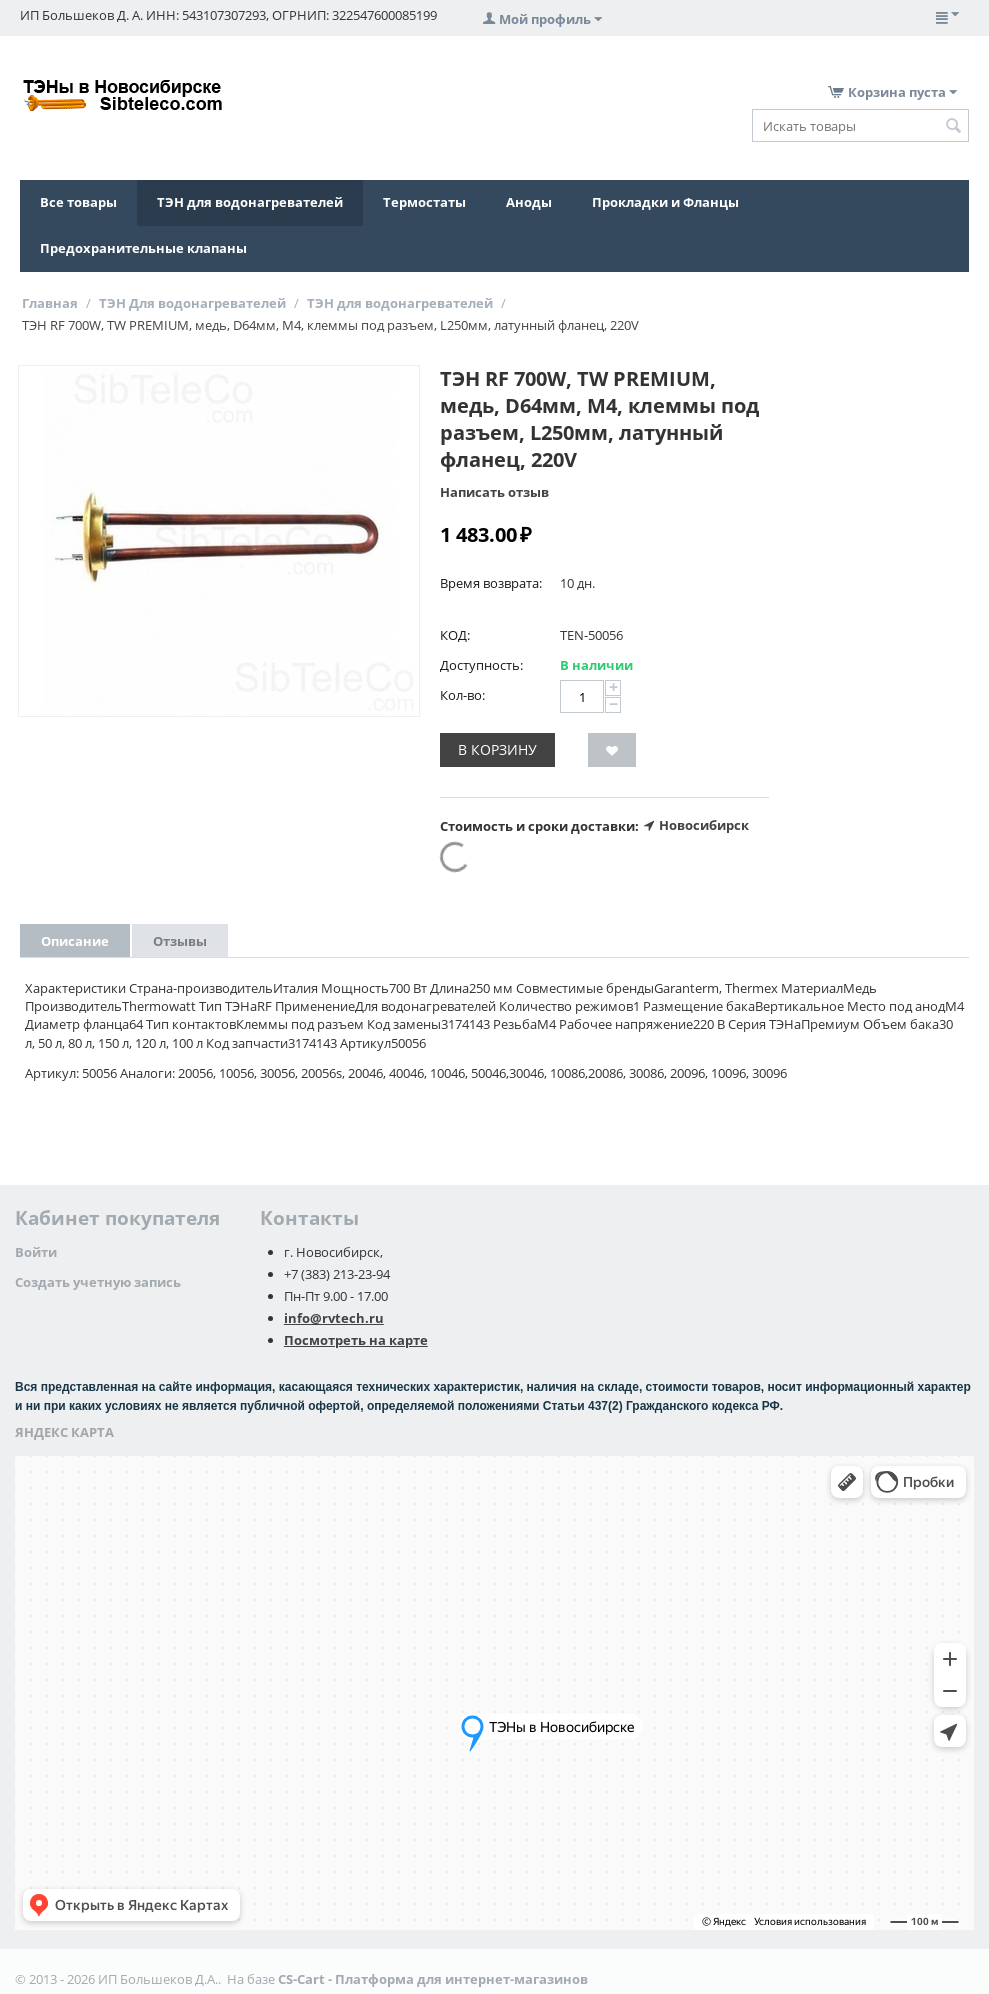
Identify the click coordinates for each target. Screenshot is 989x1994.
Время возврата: (491, 583)
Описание (75, 941)
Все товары (78, 202)
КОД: (455, 635)
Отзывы (180, 941)
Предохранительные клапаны (143, 248)
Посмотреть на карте (356, 1340)
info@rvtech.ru (334, 1318)
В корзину (497, 749)
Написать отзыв (494, 492)
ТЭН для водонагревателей (250, 202)
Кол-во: (462, 695)
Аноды (529, 202)
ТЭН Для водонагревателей (192, 303)
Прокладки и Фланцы (665, 202)
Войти (36, 1252)
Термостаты (424, 202)
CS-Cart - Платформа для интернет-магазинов (433, 1979)
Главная (50, 303)
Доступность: (481, 665)
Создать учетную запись (98, 1282)
